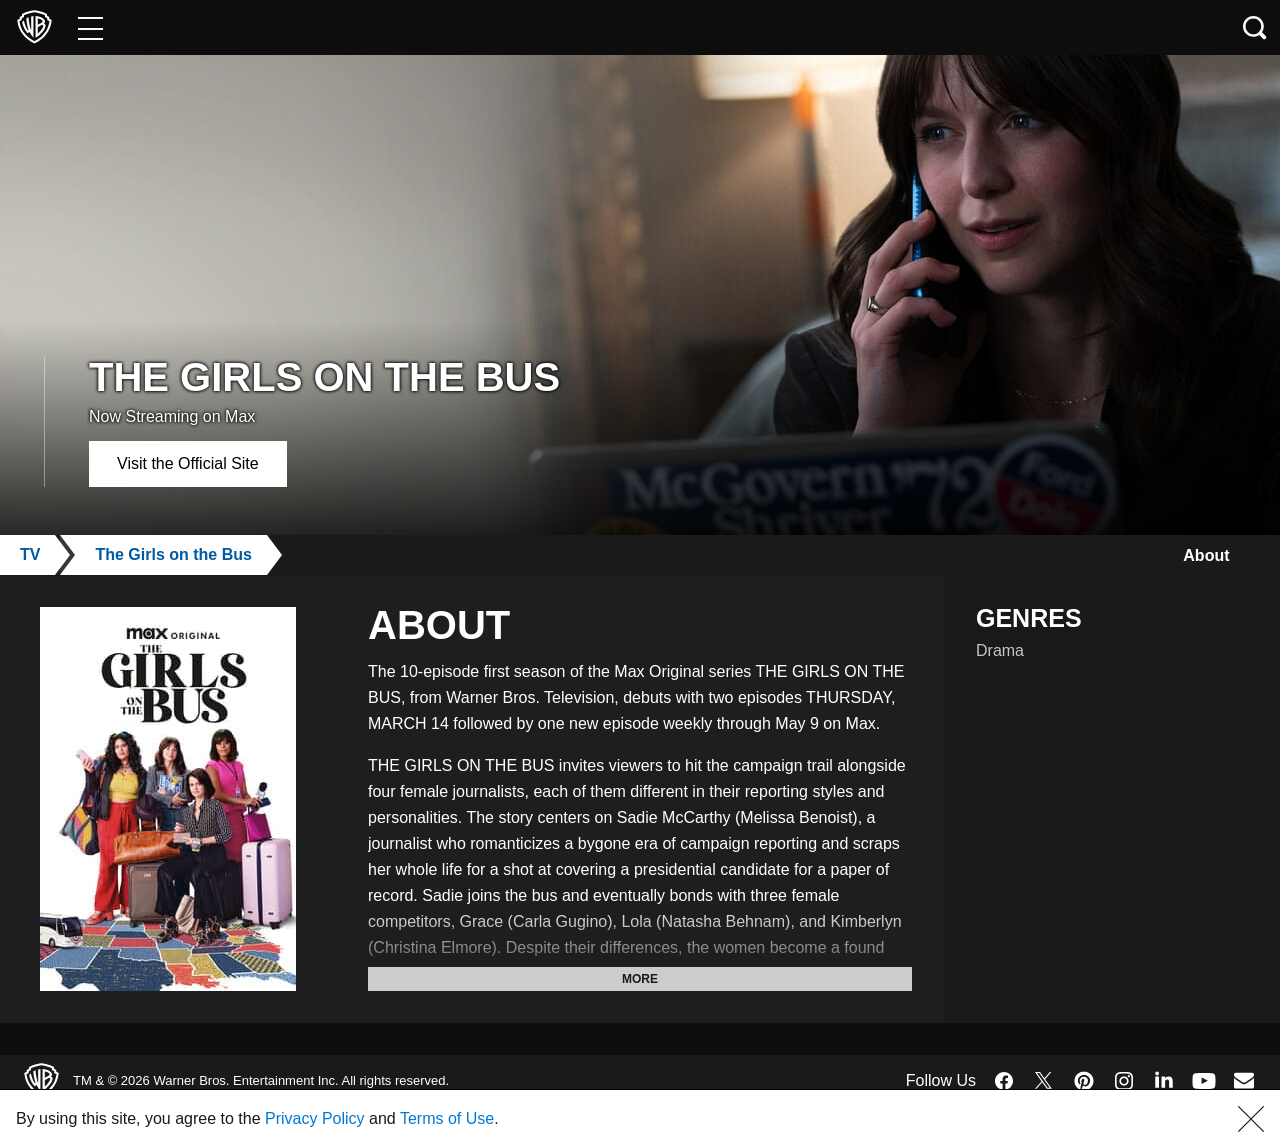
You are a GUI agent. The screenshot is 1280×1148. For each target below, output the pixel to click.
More (640, 979)
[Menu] (90, 27)
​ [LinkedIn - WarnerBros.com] (1164, 1079)
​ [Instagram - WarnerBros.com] (1124, 1081)
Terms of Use (514, 1118)
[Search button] (1255, 27)
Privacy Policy (363, 1118)
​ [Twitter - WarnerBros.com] (1044, 1081)
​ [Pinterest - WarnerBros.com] (1084, 1081)
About (1202, 555)
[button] (1251, 1119)
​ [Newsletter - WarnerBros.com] (1244, 1080)
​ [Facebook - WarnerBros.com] (1004, 1081)
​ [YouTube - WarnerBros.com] (1204, 1080)
